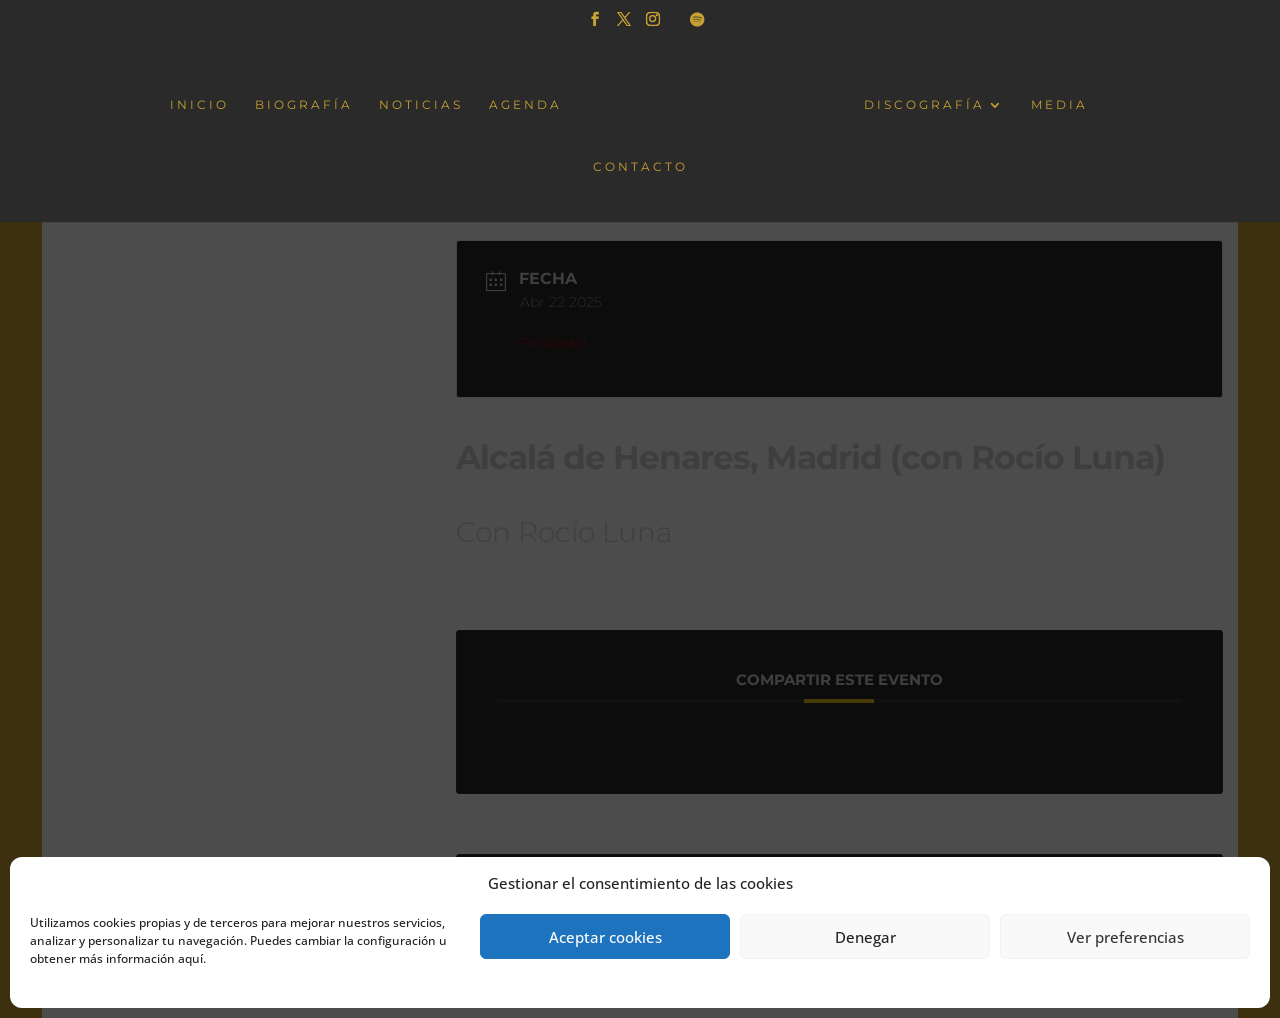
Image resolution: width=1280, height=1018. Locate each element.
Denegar (865, 937)
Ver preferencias (1125, 937)
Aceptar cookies (605, 937)
